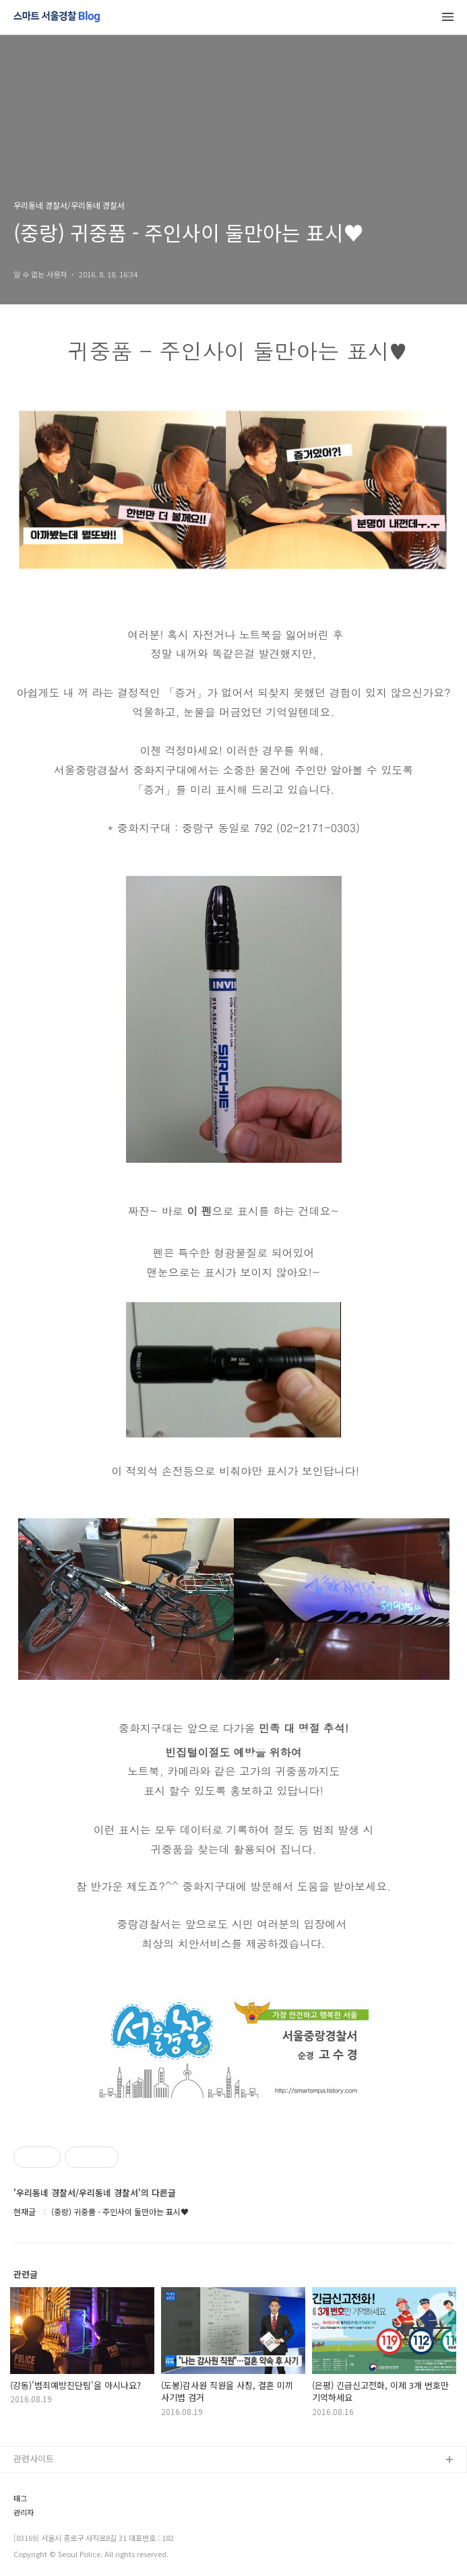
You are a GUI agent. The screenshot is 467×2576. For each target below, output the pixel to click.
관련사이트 (33, 2458)
